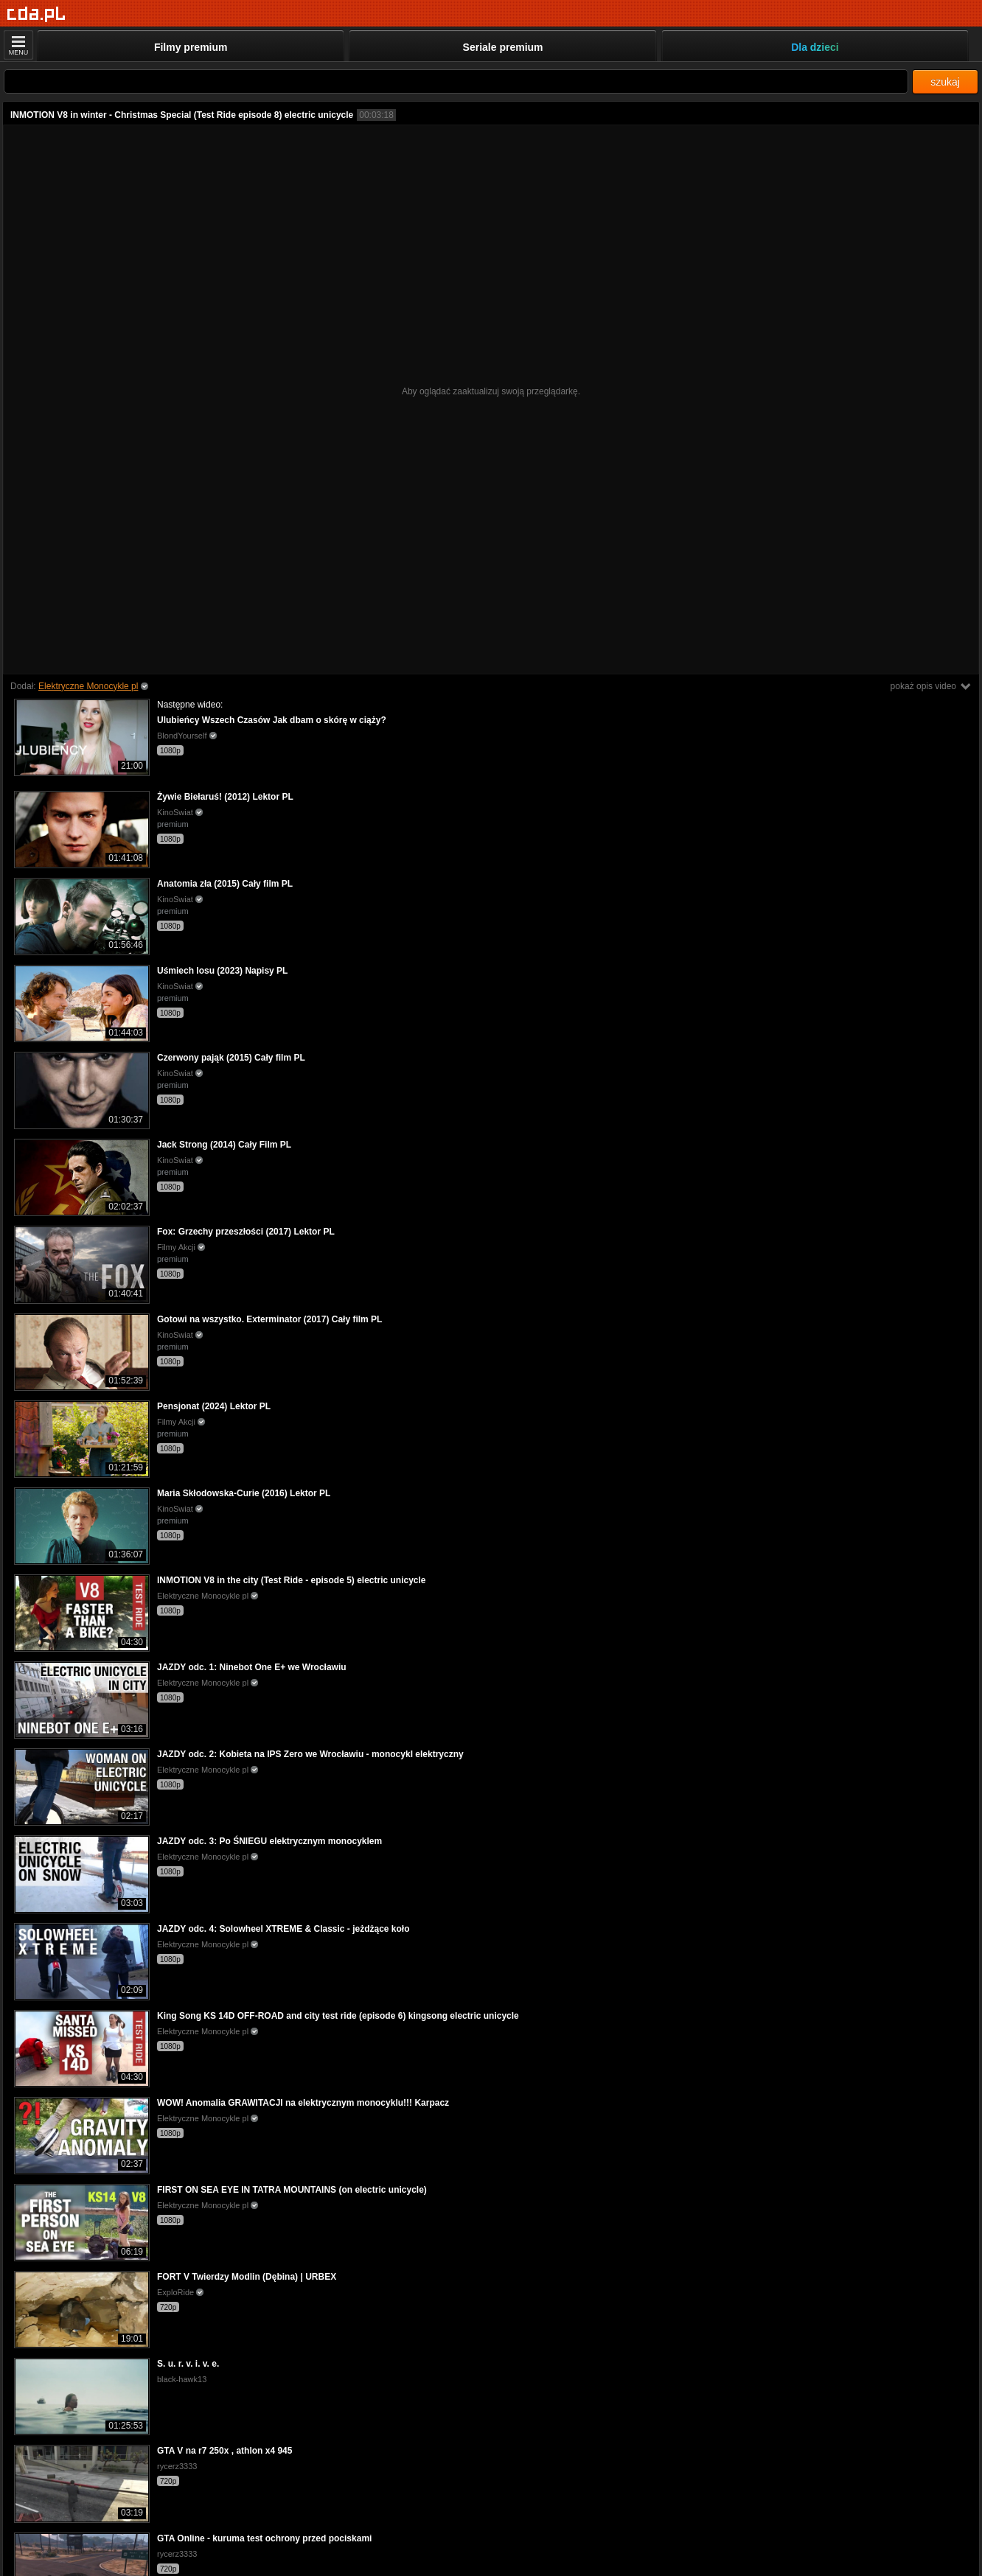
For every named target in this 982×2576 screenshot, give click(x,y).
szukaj (945, 82)
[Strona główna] (36, 14)
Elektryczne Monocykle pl (88, 686)
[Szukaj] (456, 81)
